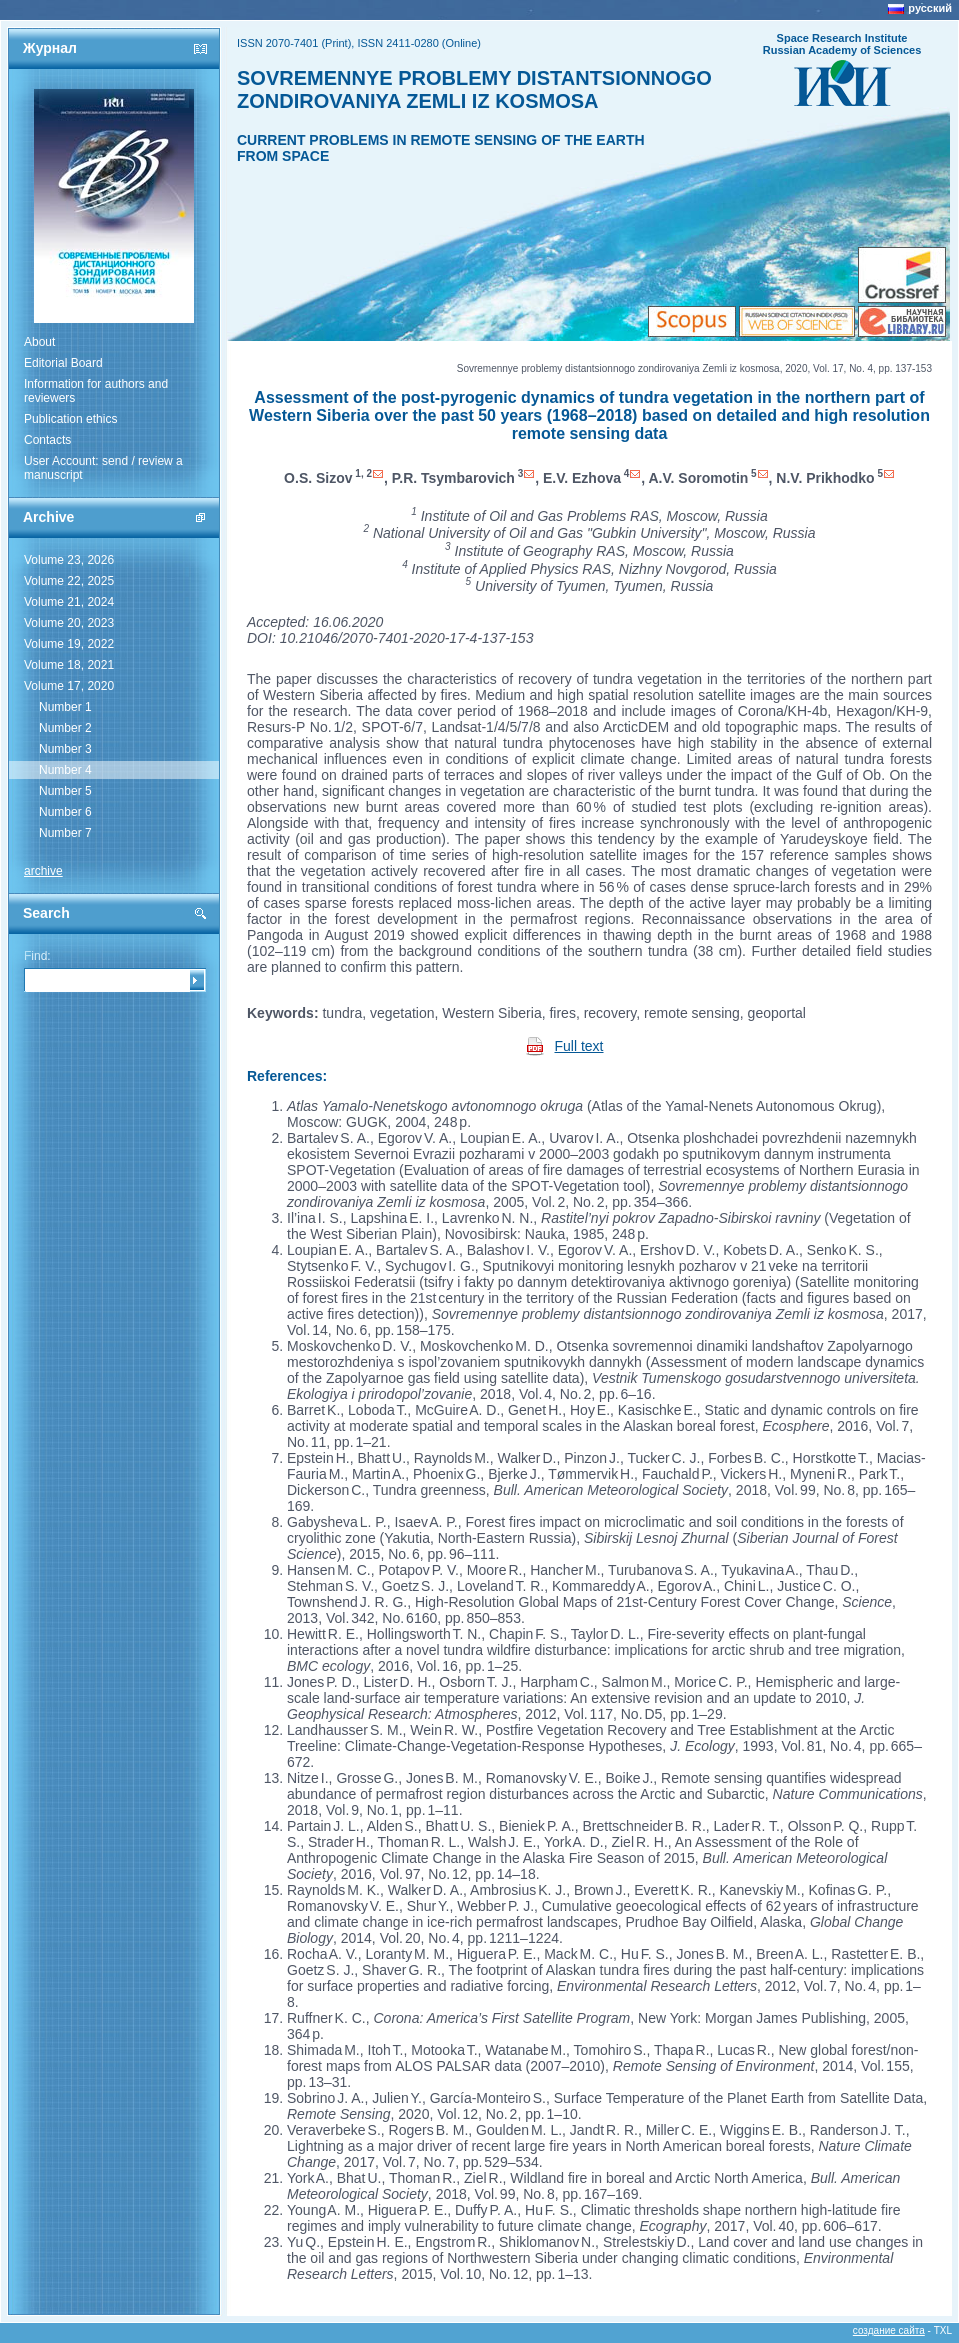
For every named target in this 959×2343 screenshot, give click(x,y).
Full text (579, 1046)
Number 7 (65, 833)
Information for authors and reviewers (96, 391)
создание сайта (889, 2330)
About (39, 342)
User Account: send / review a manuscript (103, 468)
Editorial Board (63, 363)
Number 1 (65, 707)
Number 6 (65, 812)
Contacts (47, 440)
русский (930, 8)
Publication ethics (70, 419)
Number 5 (65, 791)
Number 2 (65, 728)
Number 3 (65, 749)
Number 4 (65, 770)
